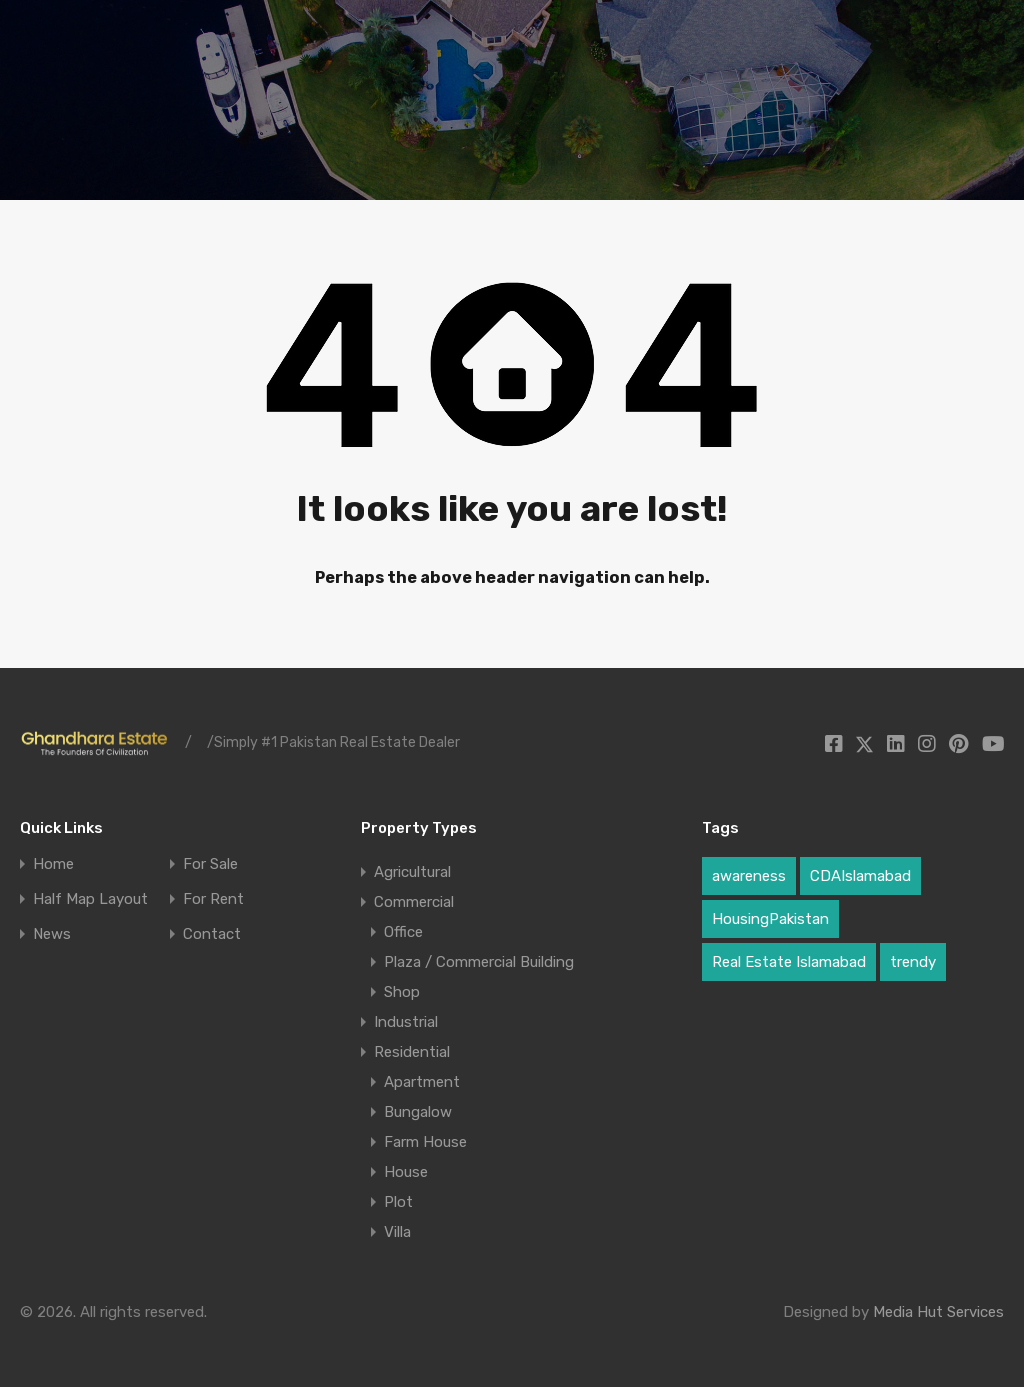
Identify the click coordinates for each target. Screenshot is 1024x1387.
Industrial (406, 1022)
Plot (398, 1202)
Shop (402, 992)
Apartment (422, 1082)
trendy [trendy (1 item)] (913, 962)
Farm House (425, 1142)
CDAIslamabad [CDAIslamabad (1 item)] (860, 876)
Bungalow (418, 1112)
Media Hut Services (938, 1312)
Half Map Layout (90, 899)
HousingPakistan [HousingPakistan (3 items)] (770, 919)
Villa (397, 1232)
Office (403, 932)
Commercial (414, 902)
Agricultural (412, 872)
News (52, 934)
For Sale (210, 864)
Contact (212, 934)
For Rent (213, 899)
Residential (412, 1052)
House (406, 1172)
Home (53, 864)
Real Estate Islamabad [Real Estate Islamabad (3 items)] (789, 962)
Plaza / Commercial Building (479, 962)
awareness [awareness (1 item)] (749, 876)
